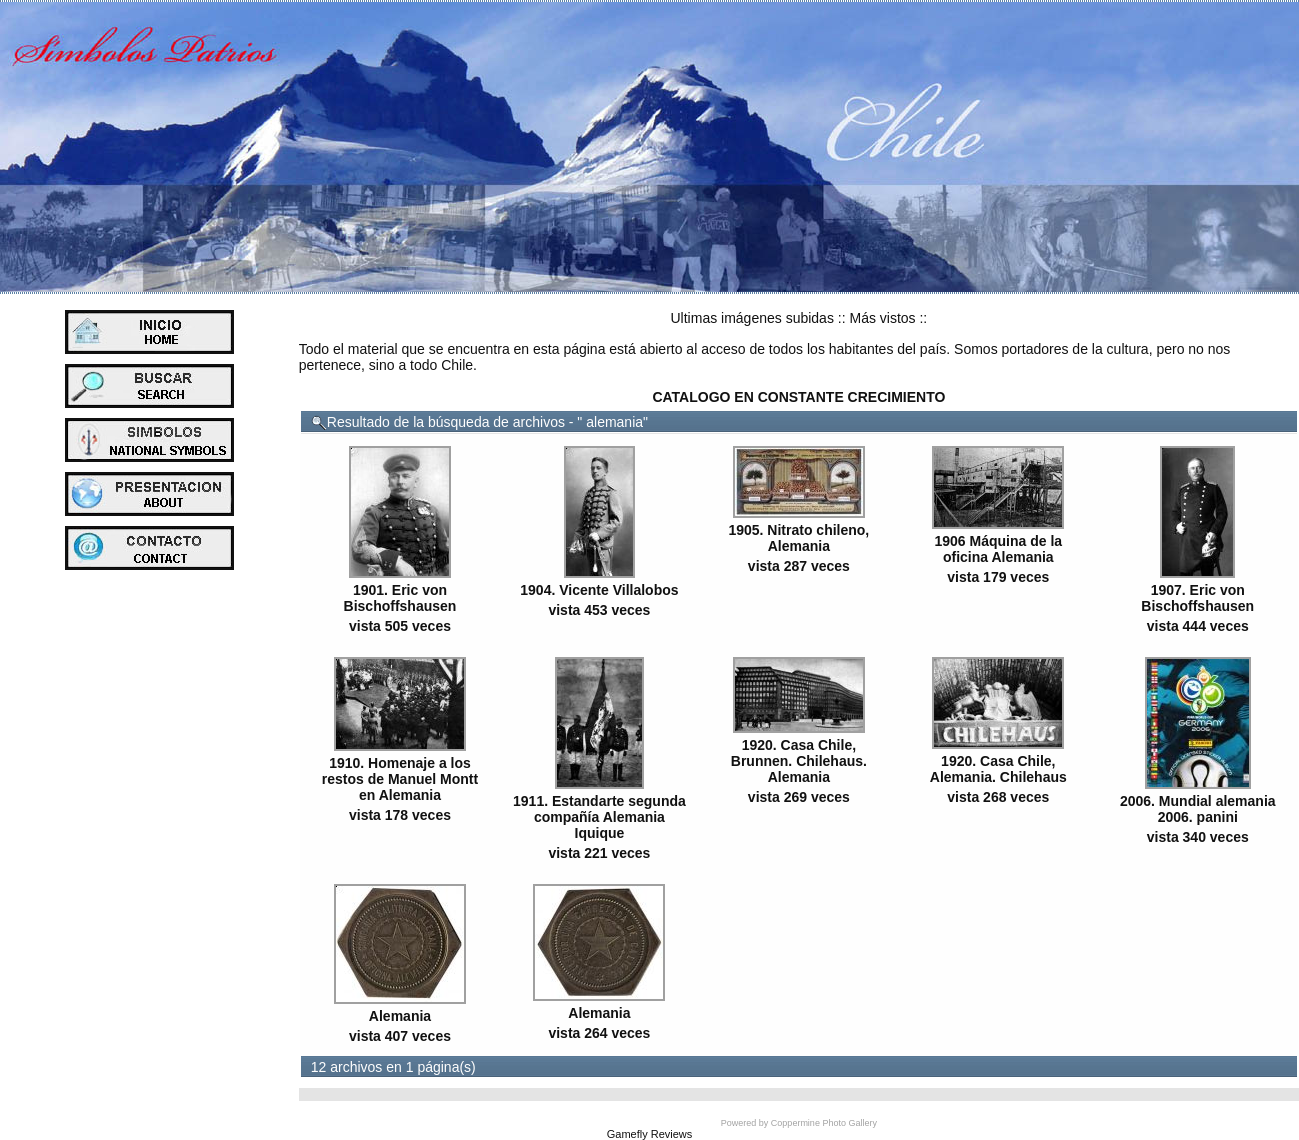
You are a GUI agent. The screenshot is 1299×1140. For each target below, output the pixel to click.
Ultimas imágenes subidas (752, 318)
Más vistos (882, 318)
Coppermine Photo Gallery (824, 1123)
